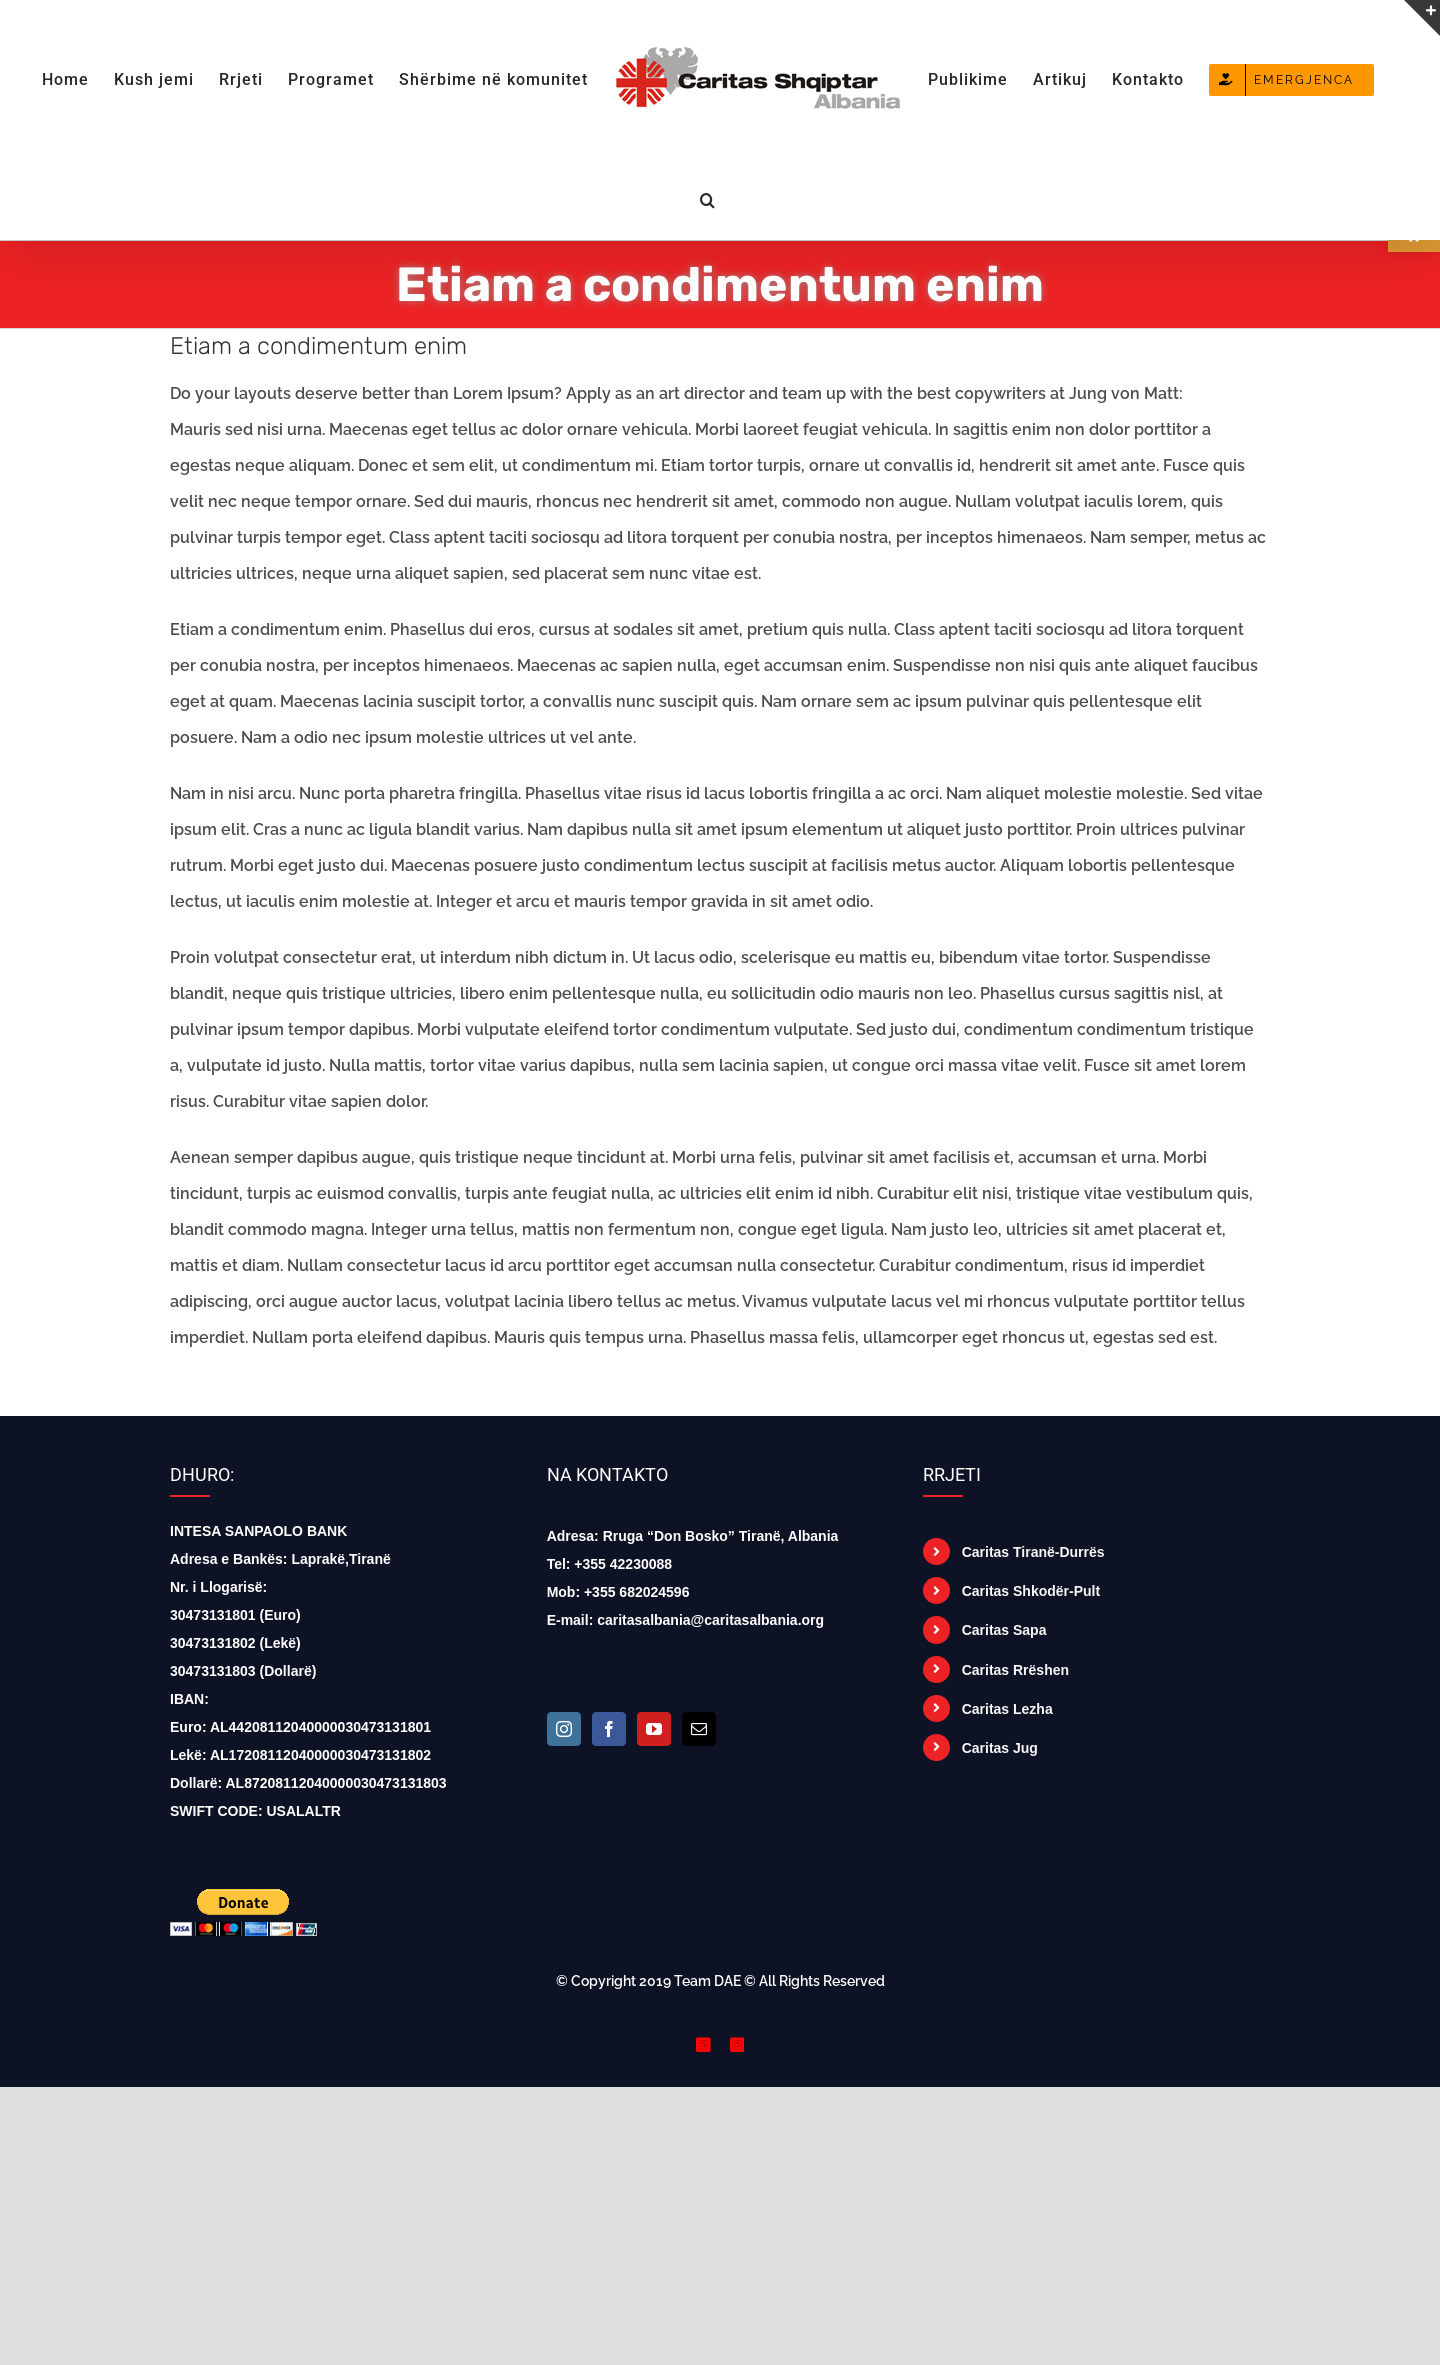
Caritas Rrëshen (1015, 1670)
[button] (708, 198)
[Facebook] (609, 1729)
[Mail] (699, 1729)
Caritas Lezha (1007, 1709)
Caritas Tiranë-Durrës (1033, 1552)
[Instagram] (564, 1729)
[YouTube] (654, 1729)
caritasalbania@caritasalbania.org (710, 1620)
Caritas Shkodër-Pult (1031, 1591)
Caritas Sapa (1004, 1630)
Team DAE (707, 1981)
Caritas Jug (1000, 1748)
